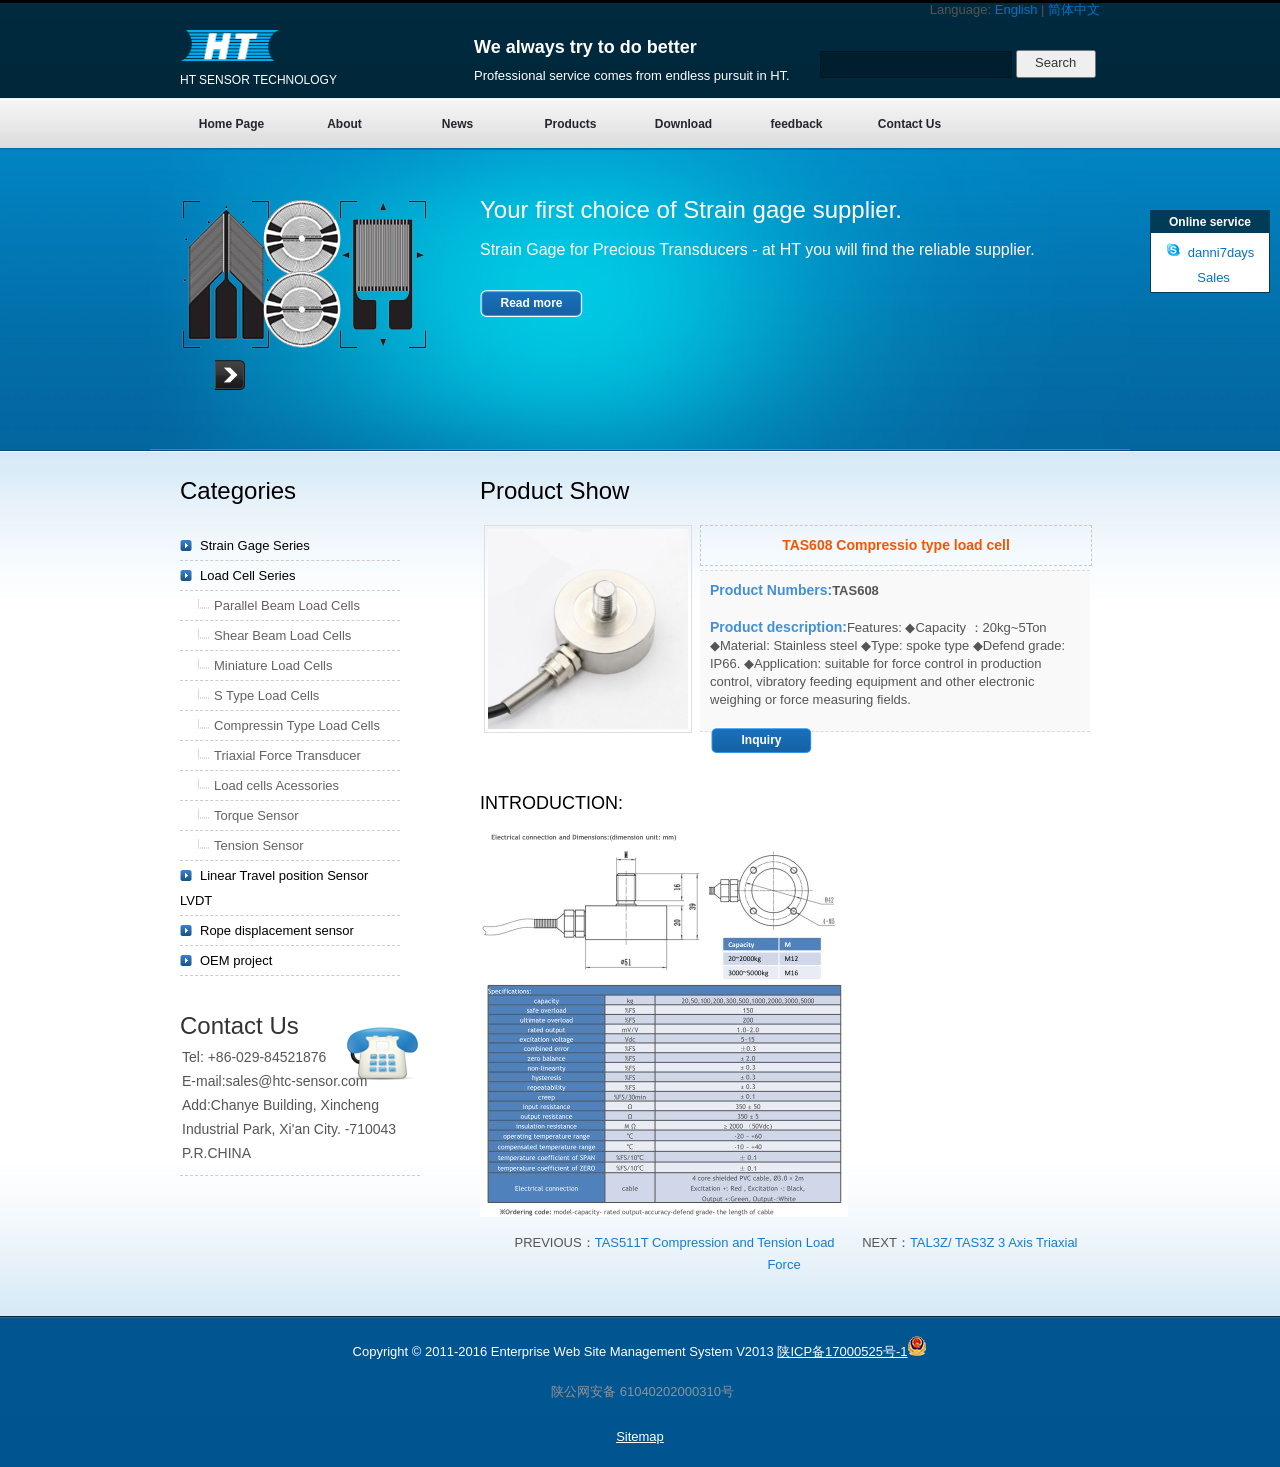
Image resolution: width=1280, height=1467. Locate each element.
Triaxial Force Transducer (287, 755)
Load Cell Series (247, 575)
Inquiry (761, 740)
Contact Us (909, 124)
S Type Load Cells (266, 695)
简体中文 (1074, 9)
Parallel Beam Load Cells (287, 605)
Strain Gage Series (255, 545)
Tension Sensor (259, 845)
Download (683, 124)
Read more (531, 303)
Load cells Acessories (276, 785)
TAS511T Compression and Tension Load (715, 1242)
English (1016, 9)
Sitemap (640, 1436)
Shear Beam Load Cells (282, 635)
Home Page (231, 124)
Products (570, 124)
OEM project (236, 960)
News (457, 124)
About (344, 124)
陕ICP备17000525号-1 (842, 1351)
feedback (796, 124)
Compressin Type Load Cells (297, 725)
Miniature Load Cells (273, 665)
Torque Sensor (256, 815)
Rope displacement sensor (277, 930)
